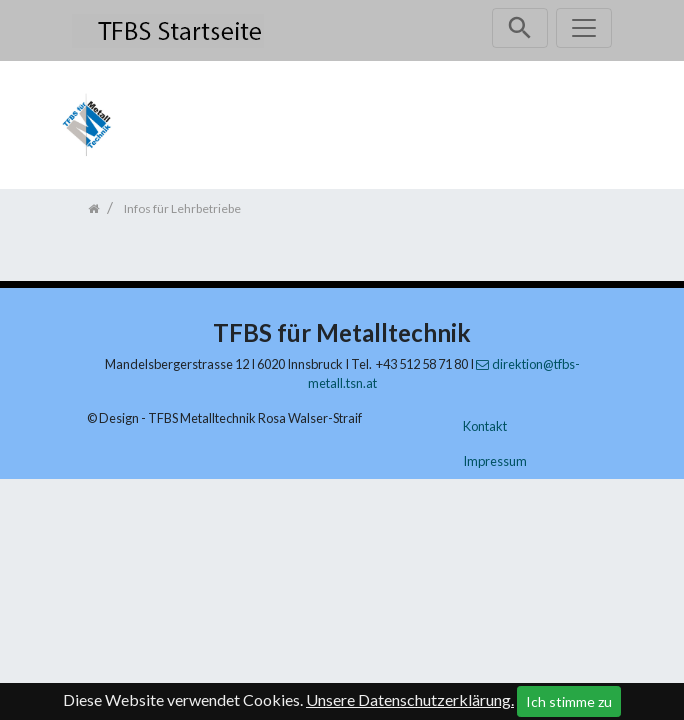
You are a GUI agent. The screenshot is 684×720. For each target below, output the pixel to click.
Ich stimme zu (569, 701)
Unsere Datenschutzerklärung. (410, 699)
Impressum (495, 461)
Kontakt (485, 426)
